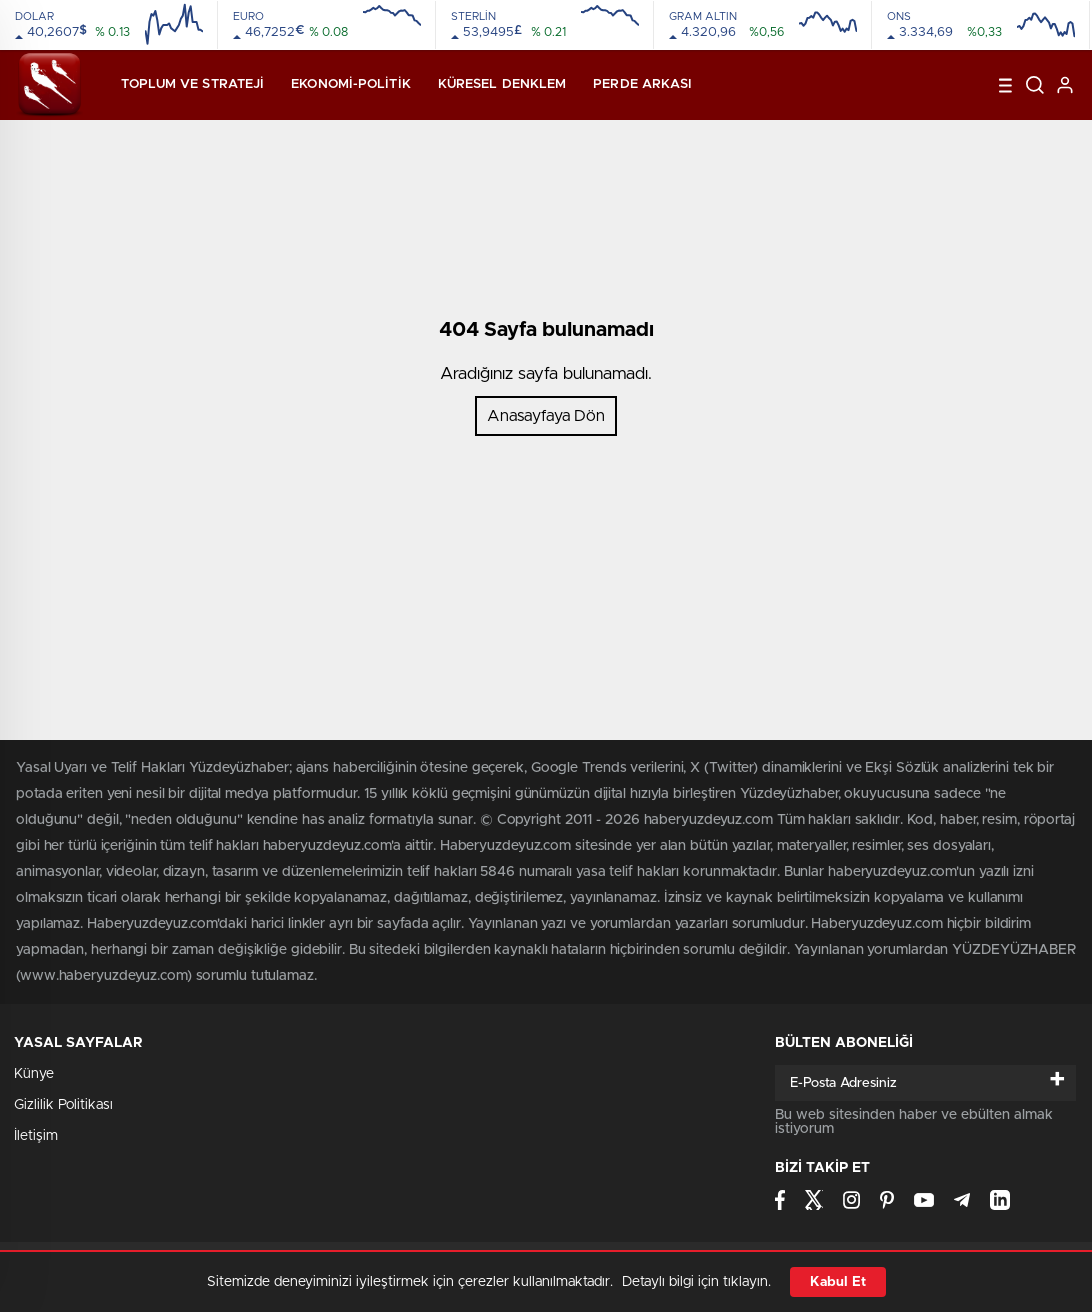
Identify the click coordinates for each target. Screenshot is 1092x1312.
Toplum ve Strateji (192, 84)
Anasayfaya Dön (546, 416)
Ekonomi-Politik (351, 84)
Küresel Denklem (502, 84)
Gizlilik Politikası (63, 1105)
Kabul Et (838, 1282)
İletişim (36, 1136)
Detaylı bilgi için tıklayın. (696, 1282)
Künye (34, 1074)
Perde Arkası (642, 84)
